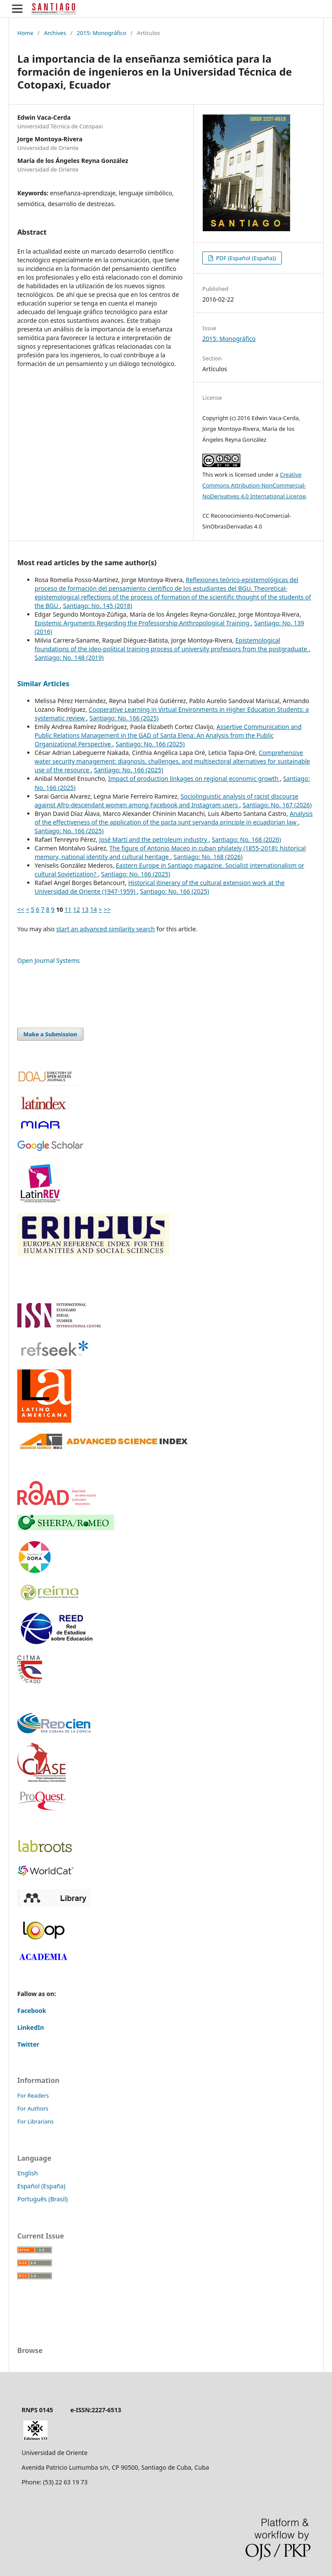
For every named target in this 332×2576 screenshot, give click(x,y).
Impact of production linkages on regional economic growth (194, 778)
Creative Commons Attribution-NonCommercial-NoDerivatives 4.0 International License (254, 485)
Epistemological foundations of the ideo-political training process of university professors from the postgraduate (172, 644)
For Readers (33, 2095)
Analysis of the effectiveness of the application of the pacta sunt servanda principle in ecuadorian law (174, 817)
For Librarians (35, 2121)
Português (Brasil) (42, 2199)
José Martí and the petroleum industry (153, 839)
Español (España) (41, 2186)
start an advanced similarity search (105, 929)
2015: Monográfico (102, 33)
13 (85, 909)
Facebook (31, 2010)
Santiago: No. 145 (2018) (97, 606)
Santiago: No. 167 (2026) (277, 805)
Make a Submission (50, 1034)
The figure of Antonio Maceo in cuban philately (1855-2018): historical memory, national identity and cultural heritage (170, 852)
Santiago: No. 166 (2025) (124, 718)
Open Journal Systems (48, 960)
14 (93, 909)
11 (67, 909)
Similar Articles (43, 683)
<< (20, 909)
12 (76, 909)
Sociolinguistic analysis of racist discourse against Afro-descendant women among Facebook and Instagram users (166, 800)
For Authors (32, 2108)
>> (107, 909)
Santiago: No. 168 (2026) (246, 839)
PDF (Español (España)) (245, 258)
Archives (55, 33)
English (27, 2173)
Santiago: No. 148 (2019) (69, 657)
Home (25, 33)
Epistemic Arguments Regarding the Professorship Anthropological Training (143, 623)
